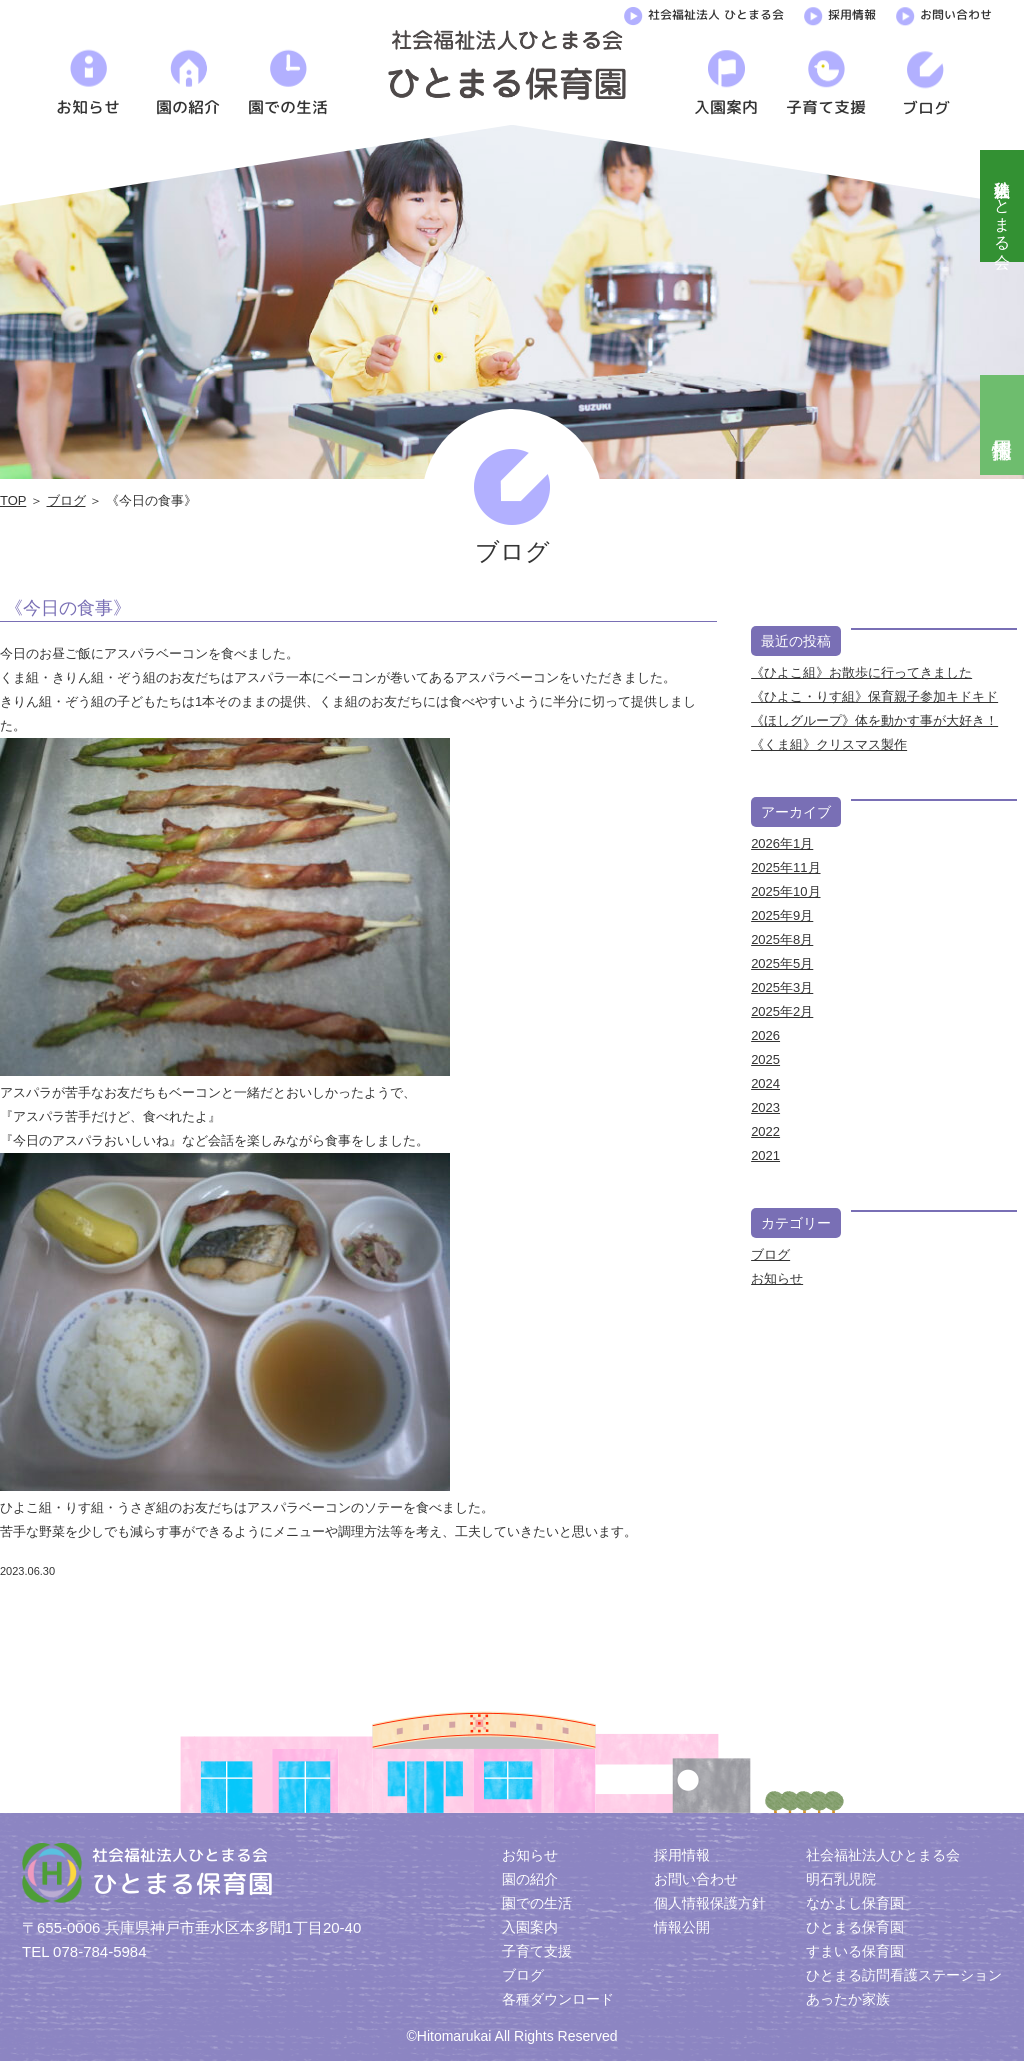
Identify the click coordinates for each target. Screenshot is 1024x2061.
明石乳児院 (841, 1879)
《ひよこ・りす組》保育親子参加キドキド (874, 696)
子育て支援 (537, 1951)
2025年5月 (782, 963)
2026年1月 (782, 843)
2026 (765, 1035)
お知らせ (777, 1278)
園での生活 (537, 1903)
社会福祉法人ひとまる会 (1002, 206)
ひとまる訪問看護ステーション (904, 1975)
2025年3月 (782, 987)
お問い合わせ (944, 13)
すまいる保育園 (855, 1951)
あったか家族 (848, 1999)
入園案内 (530, 1927)
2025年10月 (785, 891)
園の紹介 (530, 1879)
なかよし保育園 (855, 1903)
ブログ (66, 500)
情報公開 (682, 1927)
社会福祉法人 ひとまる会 (704, 13)
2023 (765, 1107)
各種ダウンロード (558, 1999)
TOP (13, 500)
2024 (765, 1083)
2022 (765, 1131)
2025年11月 (785, 867)
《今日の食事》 (68, 608)
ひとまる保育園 (855, 1927)
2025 (765, 1059)
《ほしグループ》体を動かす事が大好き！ (874, 720)
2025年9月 (782, 915)
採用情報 (840, 13)
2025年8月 (782, 939)
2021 (765, 1155)
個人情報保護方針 (710, 1903)
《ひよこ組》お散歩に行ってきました (861, 672)
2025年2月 (782, 1011)
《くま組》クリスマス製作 (829, 744)
